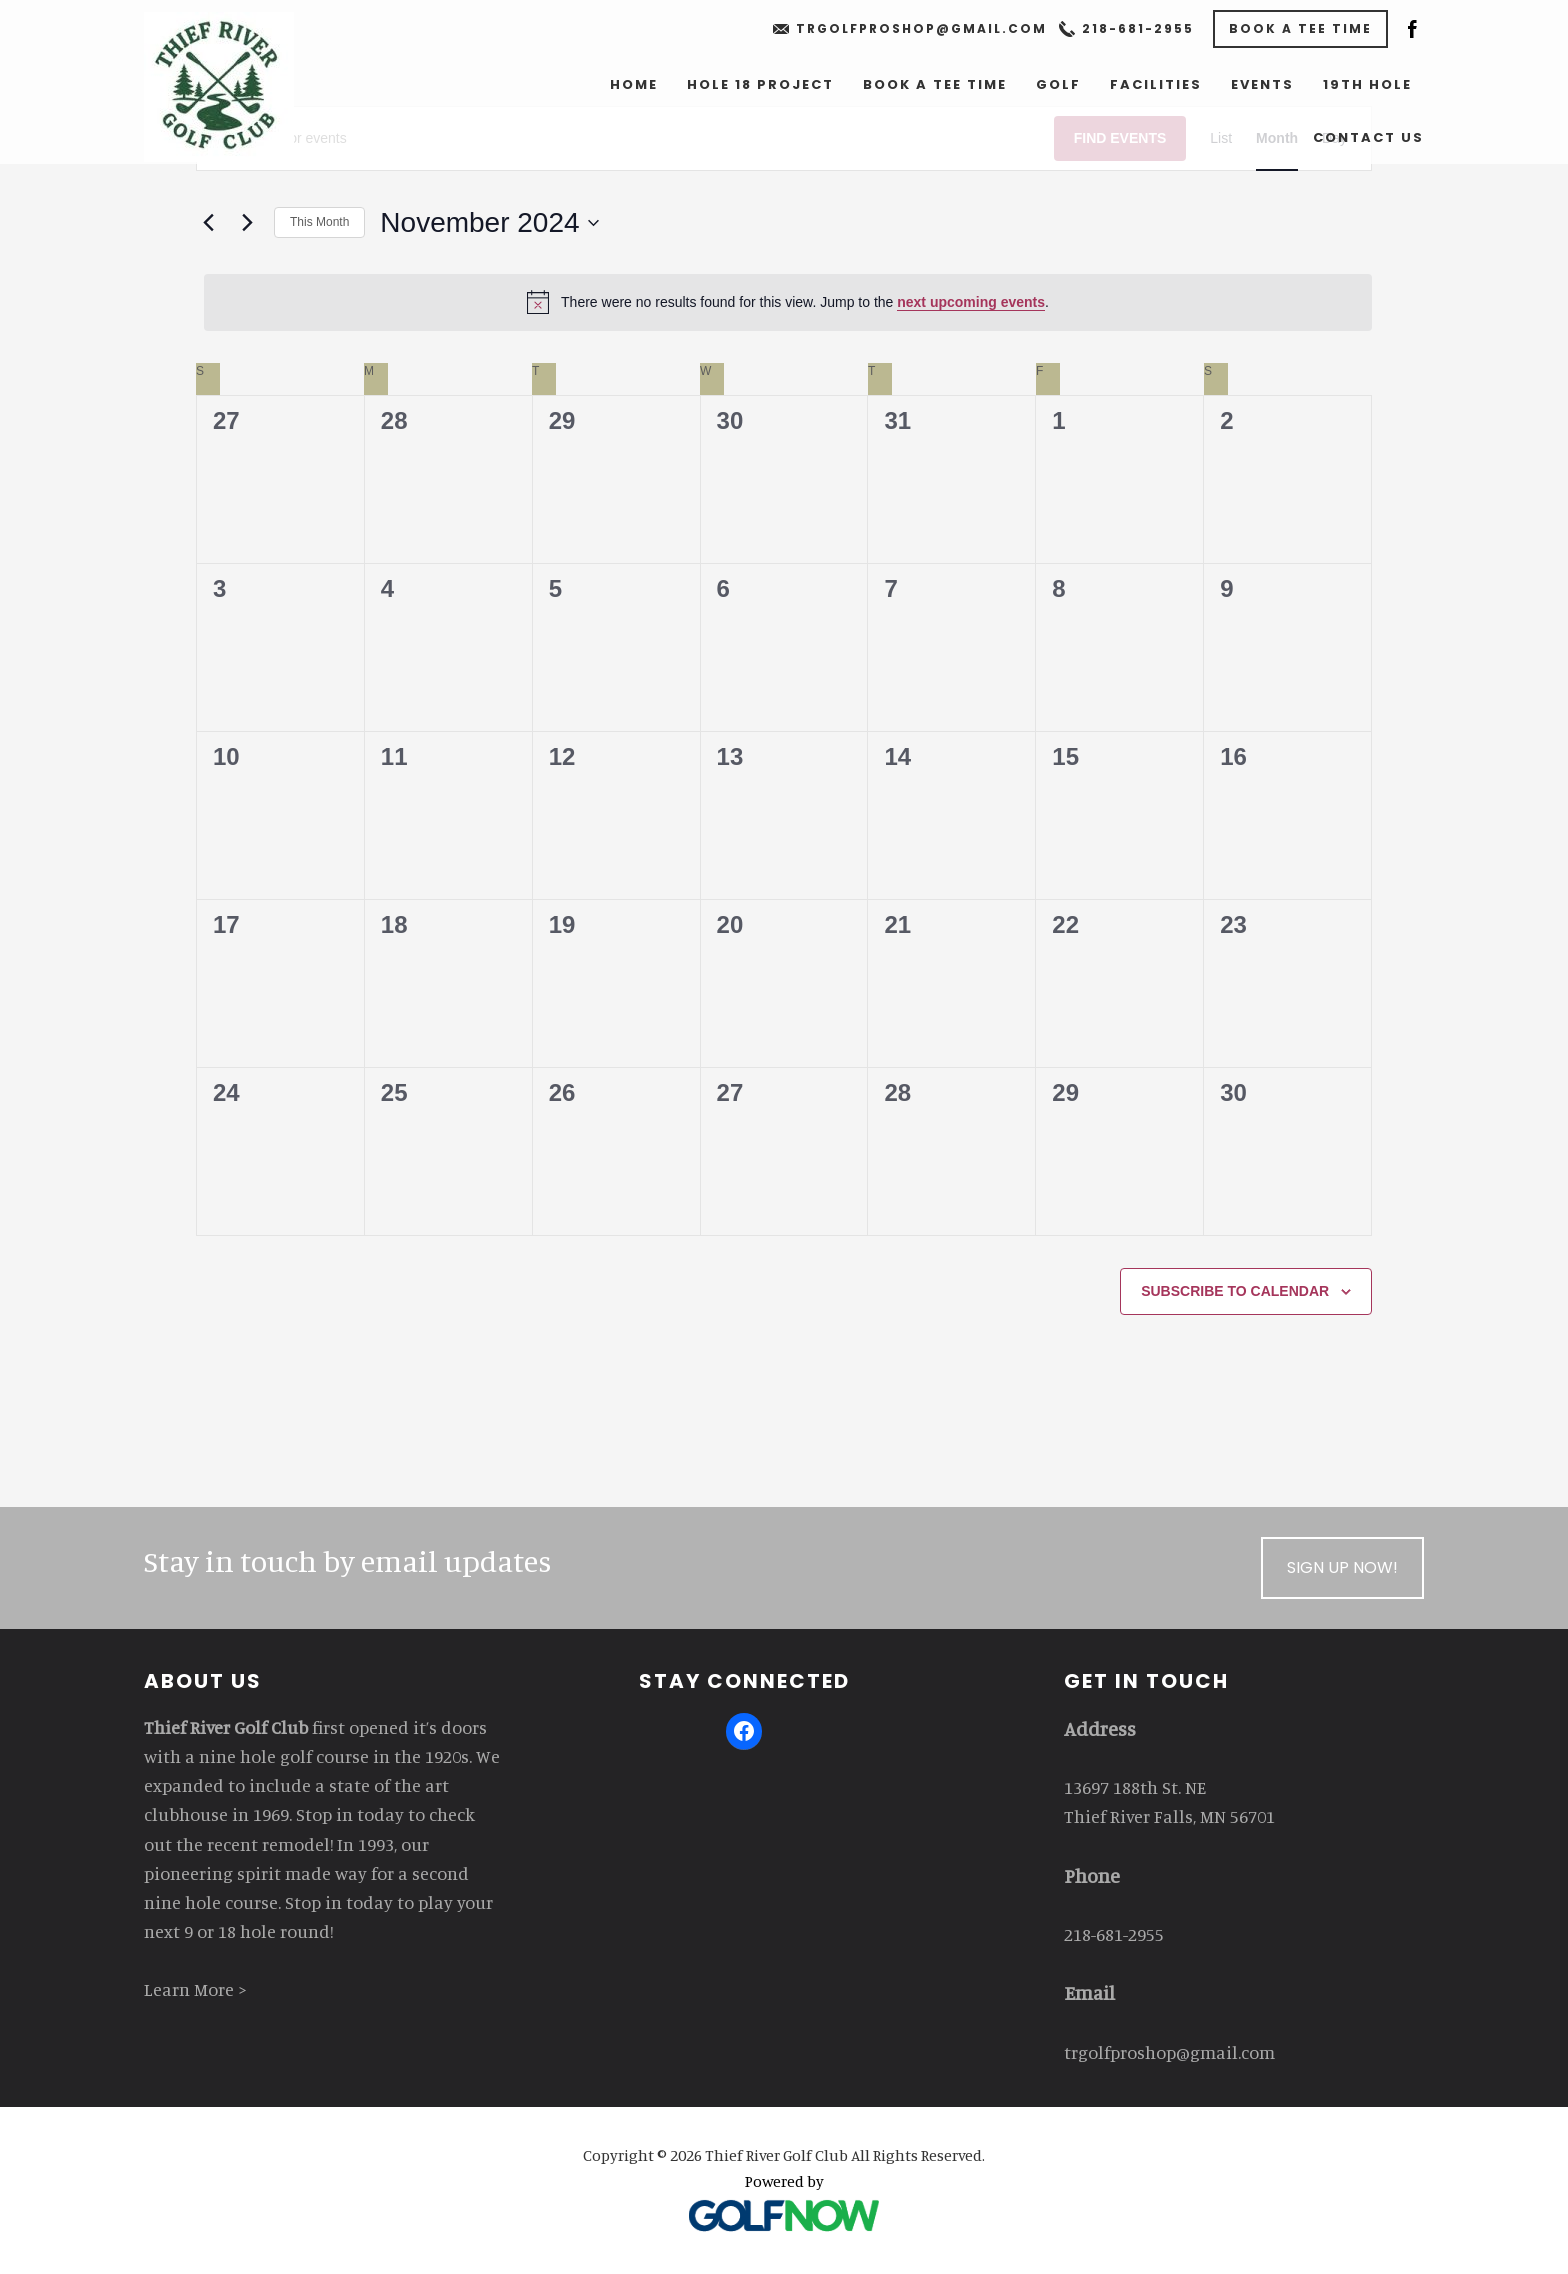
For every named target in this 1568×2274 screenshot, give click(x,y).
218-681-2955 (1138, 28)
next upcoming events (971, 302)
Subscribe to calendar (1235, 1291)
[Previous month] (208, 223)
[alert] (788, 302)
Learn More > (195, 1989)
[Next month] (247, 223)
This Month (319, 222)
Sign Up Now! (1342, 1567)
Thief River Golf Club (219, 87)
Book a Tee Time (1300, 28)
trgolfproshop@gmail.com (921, 28)
